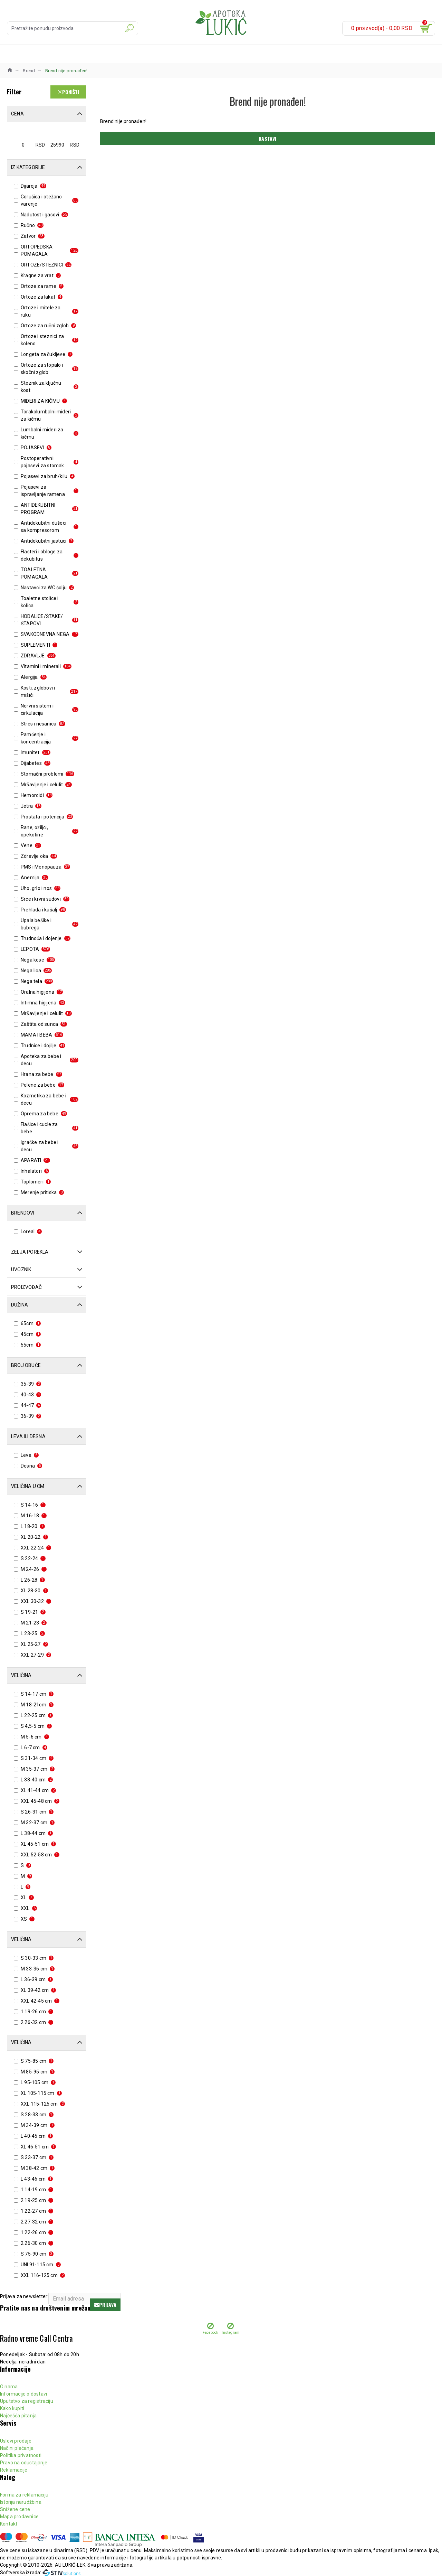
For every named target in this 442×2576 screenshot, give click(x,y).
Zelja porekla (30, 1252)
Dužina (19, 1305)
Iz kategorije (28, 167)
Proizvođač (26, 1287)
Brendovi (23, 1213)
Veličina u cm (28, 1486)
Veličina (21, 1675)
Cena (17, 113)
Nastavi (267, 138)
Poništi (70, 91)
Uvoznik (21, 1269)
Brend (29, 70)
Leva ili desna (28, 1436)
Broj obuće (26, 1365)
